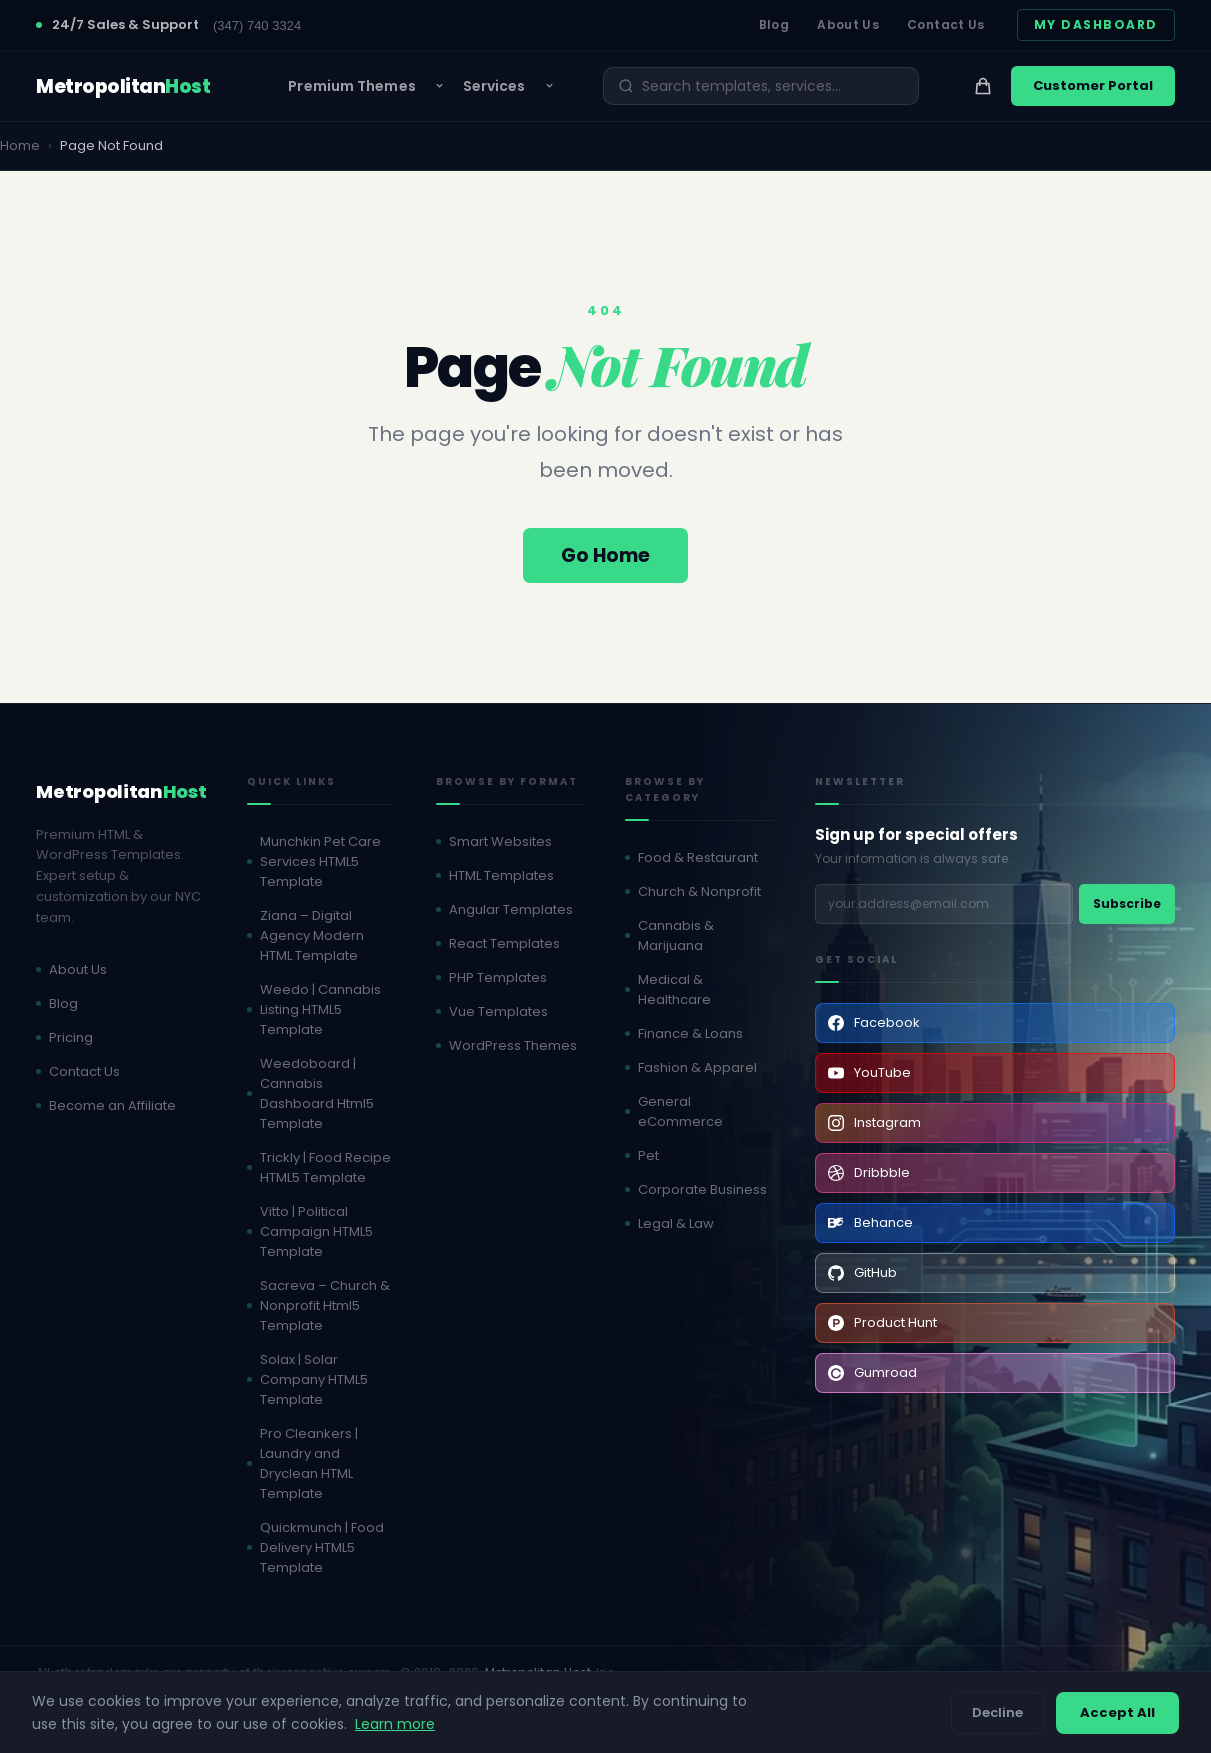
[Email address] (944, 904)
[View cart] (983, 86)
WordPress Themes (513, 1045)
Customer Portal (1093, 85)
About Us (848, 24)
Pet (648, 1155)
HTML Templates (501, 875)
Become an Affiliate (112, 1105)
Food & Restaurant (698, 857)
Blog (774, 24)
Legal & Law (676, 1223)
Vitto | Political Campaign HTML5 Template (316, 1231)
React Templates (504, 943)
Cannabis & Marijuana (676, 935)
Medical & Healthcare (674, 989)
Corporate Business (702, 1189)
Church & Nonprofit (699, 891)
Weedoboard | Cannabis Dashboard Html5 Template (317, 1093)
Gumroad (872, 1372)
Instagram (874, 1122)
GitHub (862, 1272)
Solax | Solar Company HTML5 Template (314, 1379)
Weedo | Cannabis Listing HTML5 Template (320, 1009)
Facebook (874, 1022)
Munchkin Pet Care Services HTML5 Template (320, 861)
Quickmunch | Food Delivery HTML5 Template (322, 1547)
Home (20, 145)
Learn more (395, 1724)
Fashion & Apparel (697, 1067)
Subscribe (1127, 903)
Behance (870, 1222)
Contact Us (946, 24)
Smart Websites (500, 841)
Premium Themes (351, 86)
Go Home (605, 555)
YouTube (869, 1072)
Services (494, 86)
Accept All (1117, 1712)
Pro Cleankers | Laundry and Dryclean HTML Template (309, 1463)
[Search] (773, 86)
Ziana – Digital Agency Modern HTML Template (312, 935)
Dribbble (869, 1172)
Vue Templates (498, 1011)
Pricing (71, 1037)
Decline (997, 1712)
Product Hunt (882, 1322)
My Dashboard (1096, 24)
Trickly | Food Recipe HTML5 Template (325, 1167)
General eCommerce (680, 1111)
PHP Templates (498, 977)
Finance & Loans (690, 1033)
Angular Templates (511, 909)
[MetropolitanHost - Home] (123, 86)
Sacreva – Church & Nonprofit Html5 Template (325, 1305)
